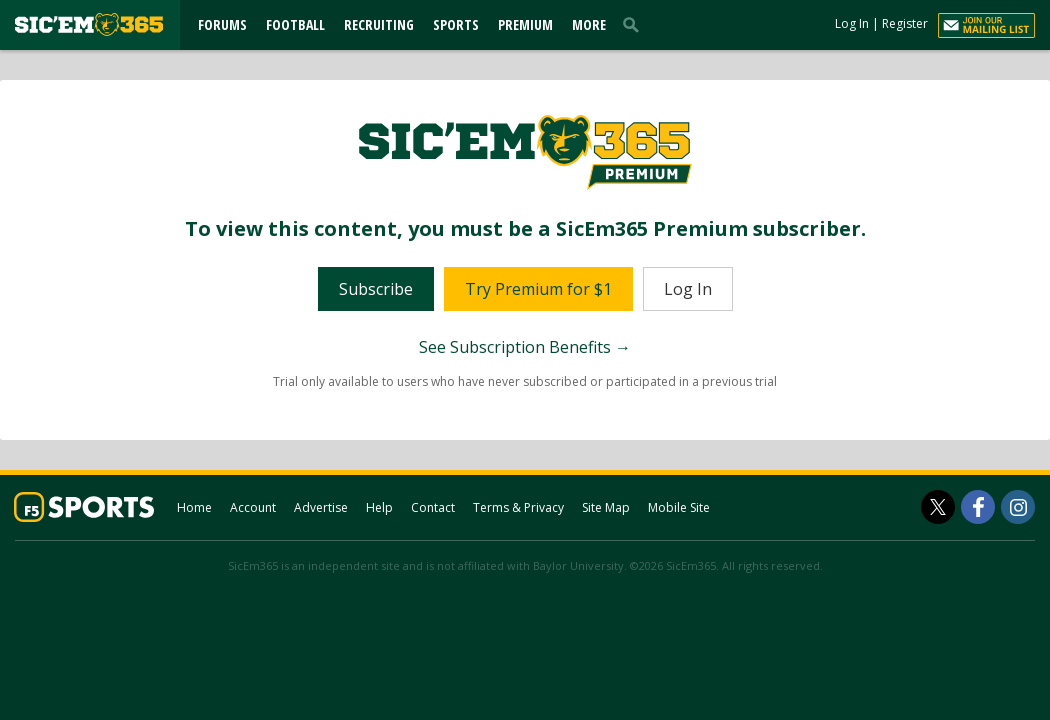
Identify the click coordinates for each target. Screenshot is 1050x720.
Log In (852, 23)
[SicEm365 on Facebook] (978, 507)
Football (295, 24)
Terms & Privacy (518, 507)
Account (253, 507)
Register (905, 23)
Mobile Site (679, 507)
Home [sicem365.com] (194, 507)
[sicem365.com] (89, 24)
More (589, 24)
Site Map (606, 507)
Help (379, 507)
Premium (525, 24)
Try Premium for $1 (538, 289)
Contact (433, 507)
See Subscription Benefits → (525, 347)
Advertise (321, 507)
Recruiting (379, 24)
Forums (222, 24)
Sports (456, 24)
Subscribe (376, 289)
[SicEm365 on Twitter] (938, 507)
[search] (635, 24)
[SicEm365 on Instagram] (1018, 507)
